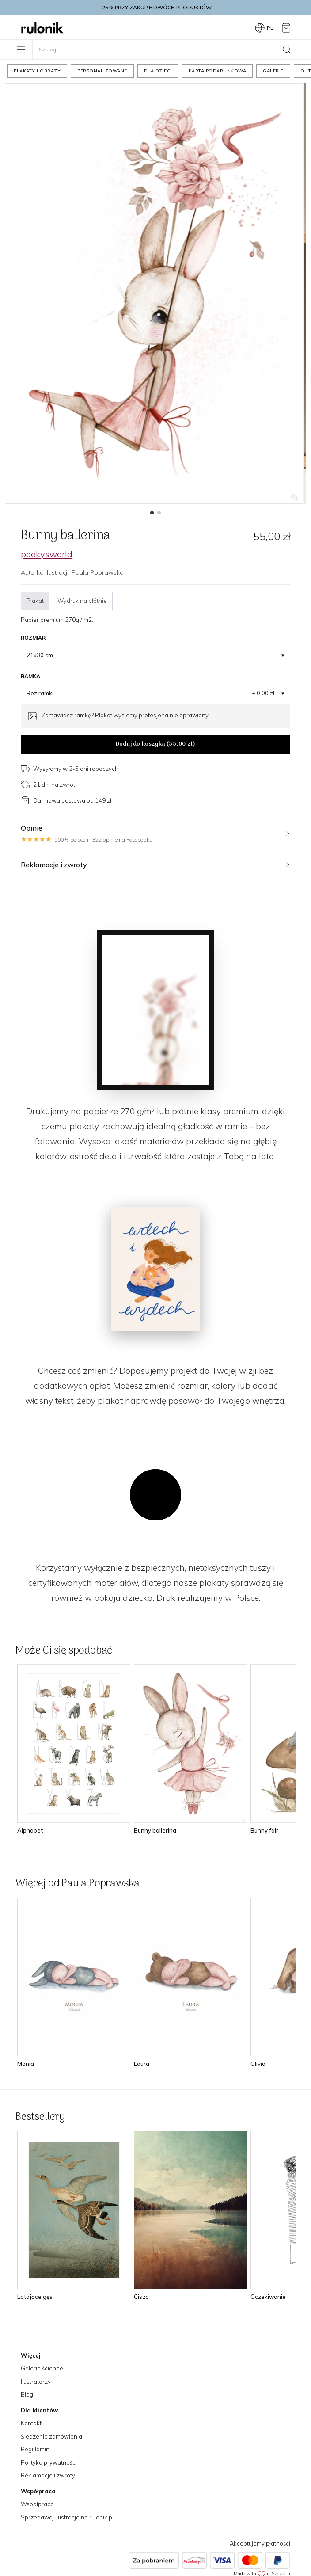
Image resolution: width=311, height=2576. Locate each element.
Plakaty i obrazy (37, 71)
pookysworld (46, 554)
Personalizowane (102, 71)
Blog (27, 2394)
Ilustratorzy (36, 2381)
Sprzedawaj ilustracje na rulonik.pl (67, 2517)
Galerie (273, 71)
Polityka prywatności (49, 2462)
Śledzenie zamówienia (51, 2436)
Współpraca (37, 2503)
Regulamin (35, 2449)
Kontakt (31, 2423)
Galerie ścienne (42, 2368)
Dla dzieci (158, 71)
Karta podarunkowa (218, 71)
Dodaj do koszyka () (155, 744)
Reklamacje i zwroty (48, 2475)
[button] (152, 512)
